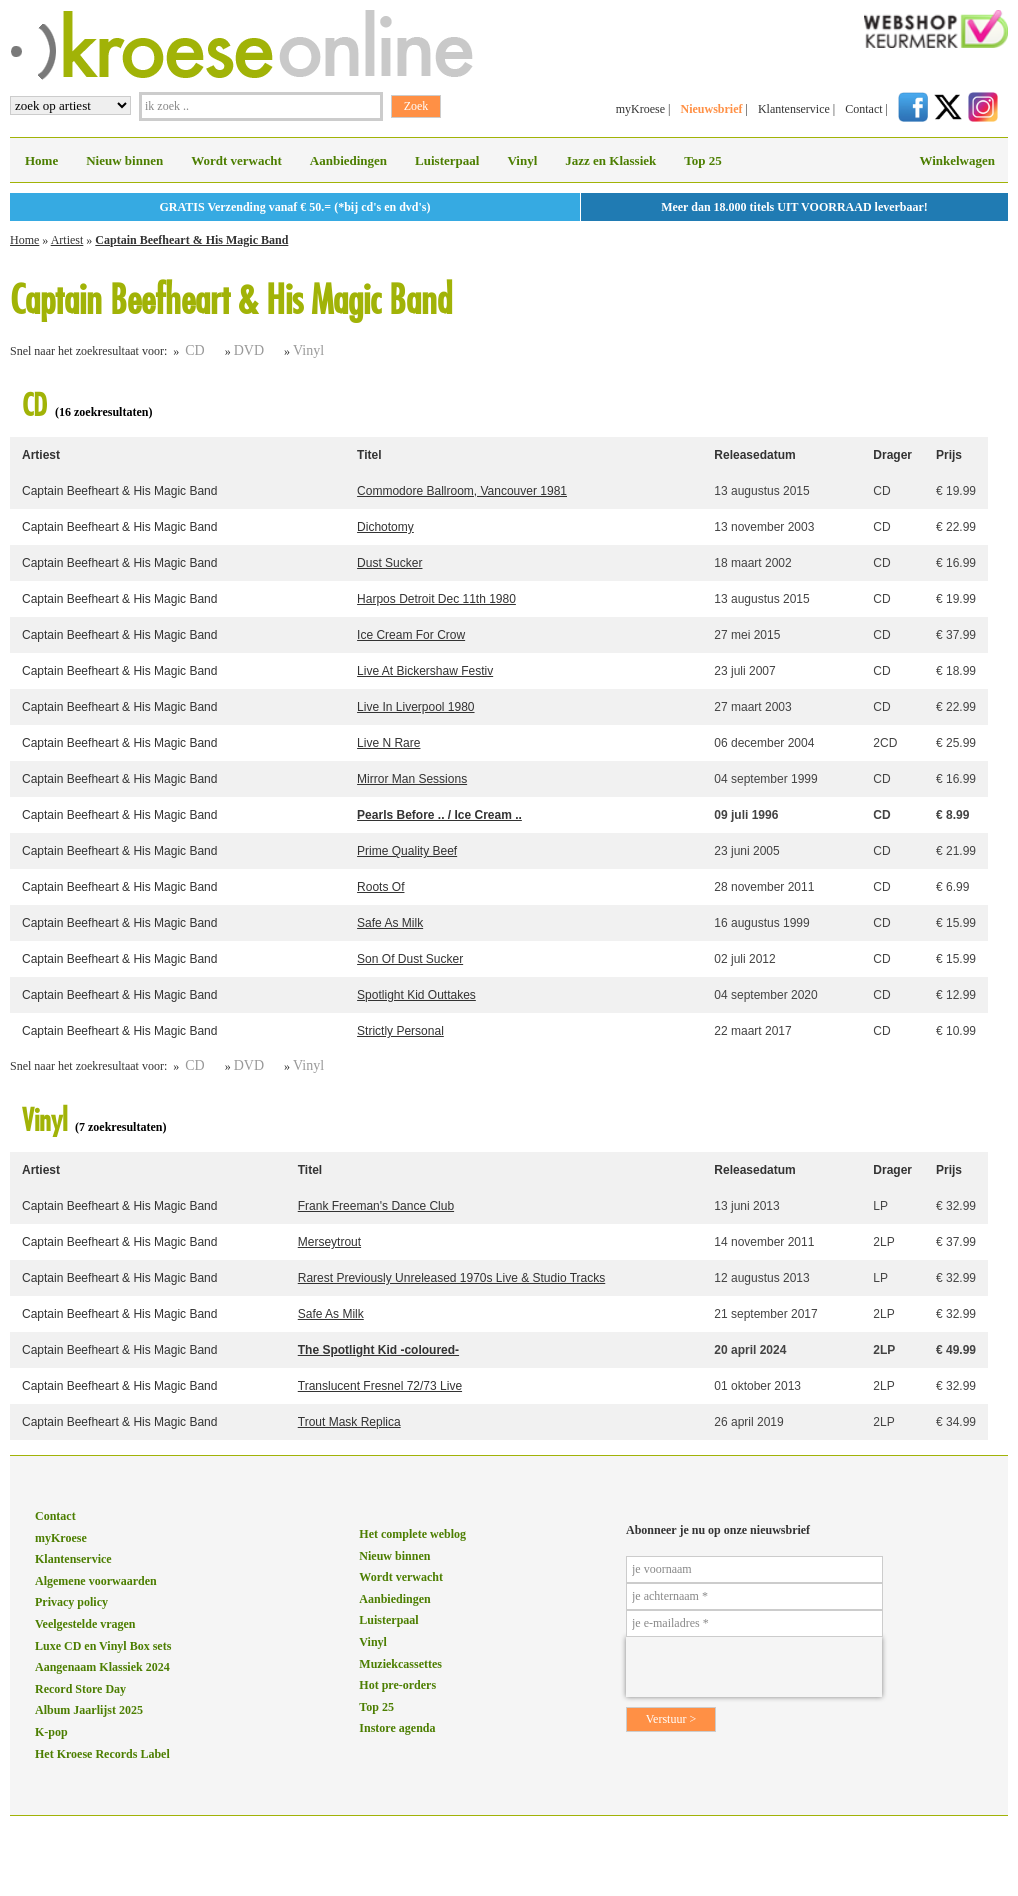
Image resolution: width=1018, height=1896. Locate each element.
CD (194, 350)
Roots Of (380, 887)
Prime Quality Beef (407, 851)
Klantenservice (794, 109)
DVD (249, 350)
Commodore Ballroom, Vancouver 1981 (462, 491)
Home (41, 160)
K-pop (51, 1732)
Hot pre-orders (397, 1685)
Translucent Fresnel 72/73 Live (380, 1386)
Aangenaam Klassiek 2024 (102, 1667)
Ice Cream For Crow (411, 635)
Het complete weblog (412, 1534)
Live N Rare (388, 743)
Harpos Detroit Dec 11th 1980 (436, 599)
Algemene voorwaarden (96, 1581)
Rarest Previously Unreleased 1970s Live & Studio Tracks (451, 1278)
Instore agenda (397, 1728)
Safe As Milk (390, 923)
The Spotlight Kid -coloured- (378, 1350)
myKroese (640, 109)
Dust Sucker (389, 563)
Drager (892, 455)
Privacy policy (71, 1602)
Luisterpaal (447, 160)
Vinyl (522, 160)
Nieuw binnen (124, 160)
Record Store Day (80, 1689)
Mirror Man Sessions (412, 779)
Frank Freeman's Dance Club (376, 1206)
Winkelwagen (957, 160)
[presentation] (754, 1667)
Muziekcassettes (400, 1664)
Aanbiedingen (348, 160)
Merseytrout (329, 1242)
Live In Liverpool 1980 (415, 707)
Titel (369, 455)
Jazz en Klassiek (610, 160)
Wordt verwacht (236, 160)
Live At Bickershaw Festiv (425, 671)
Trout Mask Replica (349, 1422)
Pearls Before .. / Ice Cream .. (439, 815)
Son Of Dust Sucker (410, 959)
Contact (863, 109)
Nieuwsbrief (711, 109)
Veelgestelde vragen (85, 1624)
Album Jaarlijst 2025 (89, 1710)
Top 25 (702, 160)
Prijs (949, 455)
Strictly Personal (400, 1031)
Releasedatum (754, 455)
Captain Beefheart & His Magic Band (191, 240)
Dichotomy (385, 527)
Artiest (67, 240)
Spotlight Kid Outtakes (416, 995)
